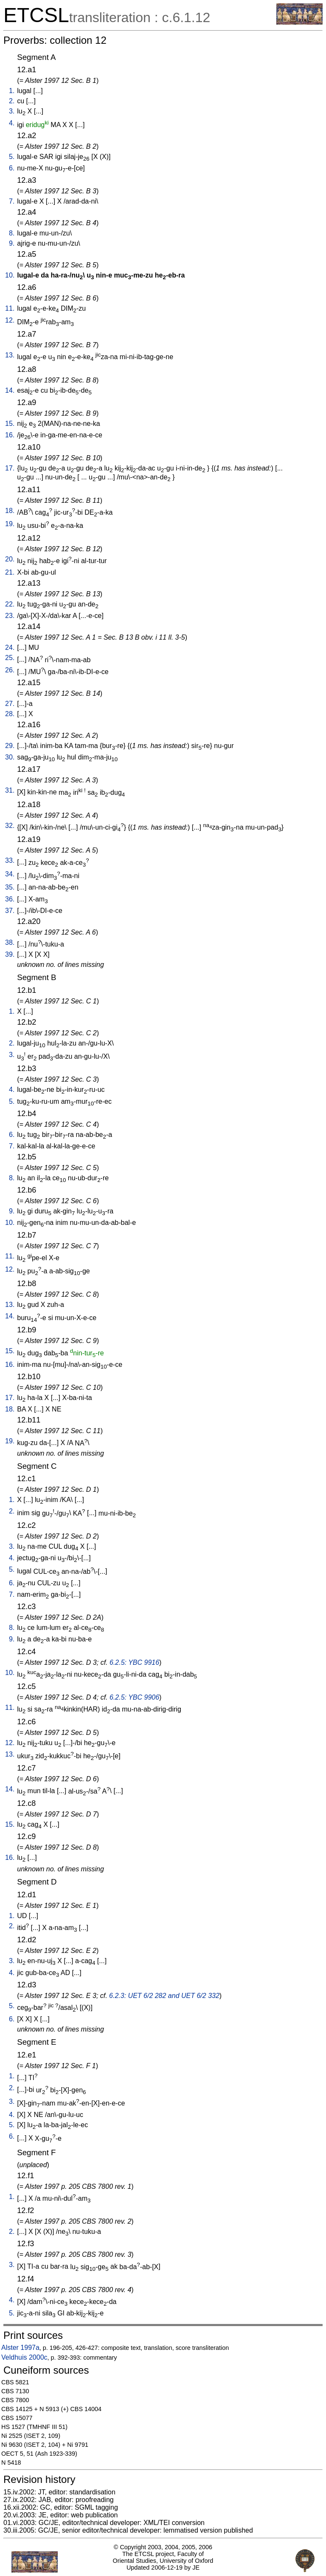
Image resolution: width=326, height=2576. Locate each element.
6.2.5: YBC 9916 (134, 1662)
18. (9, 510)
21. (9, 572)
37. (9, 910)
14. (9, 390)
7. (11, 201)
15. (9, 423)
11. (9, 308)
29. (9, 745)
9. (11, 243)
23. (9, 615)
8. (11, 233)
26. (9, 670)
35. (9, 887)
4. (11, 123)
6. (11, 168)
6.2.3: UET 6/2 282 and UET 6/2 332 (164, 1995)
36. (9, 899)
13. (9, 355)
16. (9, 435)
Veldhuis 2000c (24, 2357)
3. (11, 111)
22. (9, 604)
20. (9, 559)
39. (9, 954)
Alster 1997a (20, 2347)
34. (9, 874)
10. (9, 275)
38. (9, 942)
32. (9, 825)
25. (9, 657)
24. (9, 647)
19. (9, 523)
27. (9, 703)
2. (11, 101)
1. (11, 90)
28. (9, 713)
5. (11, 156)
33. (9, 860)
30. (9, 757)
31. (9, 790)
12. (9, 320)
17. (9, 468)
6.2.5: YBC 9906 (134, 1697)
